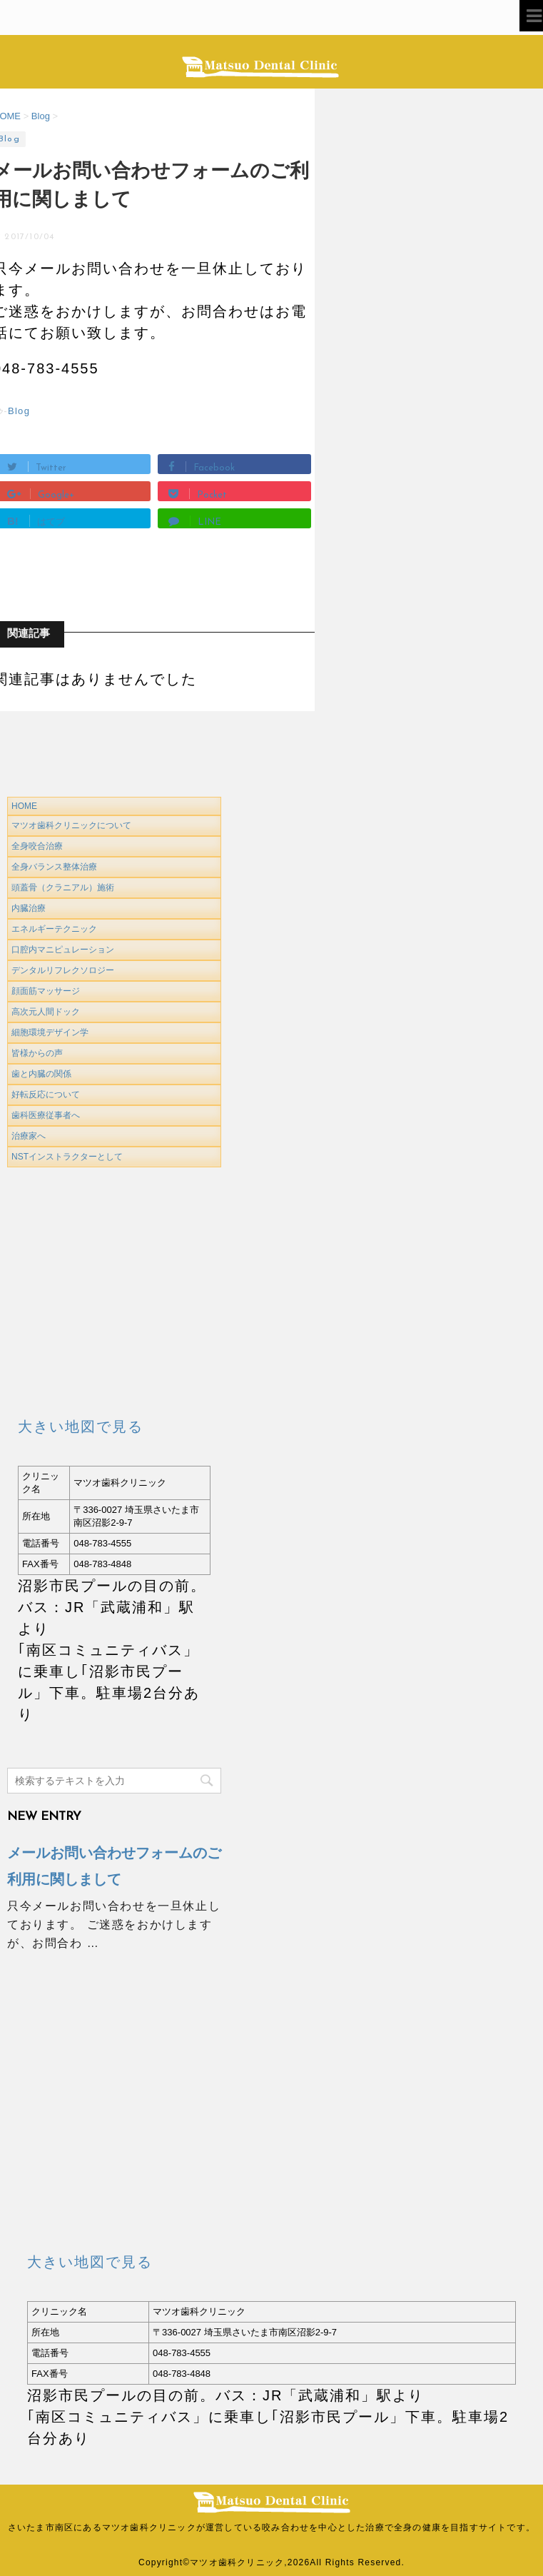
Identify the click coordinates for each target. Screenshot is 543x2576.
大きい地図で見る (80, 1426)
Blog (19, 411)
